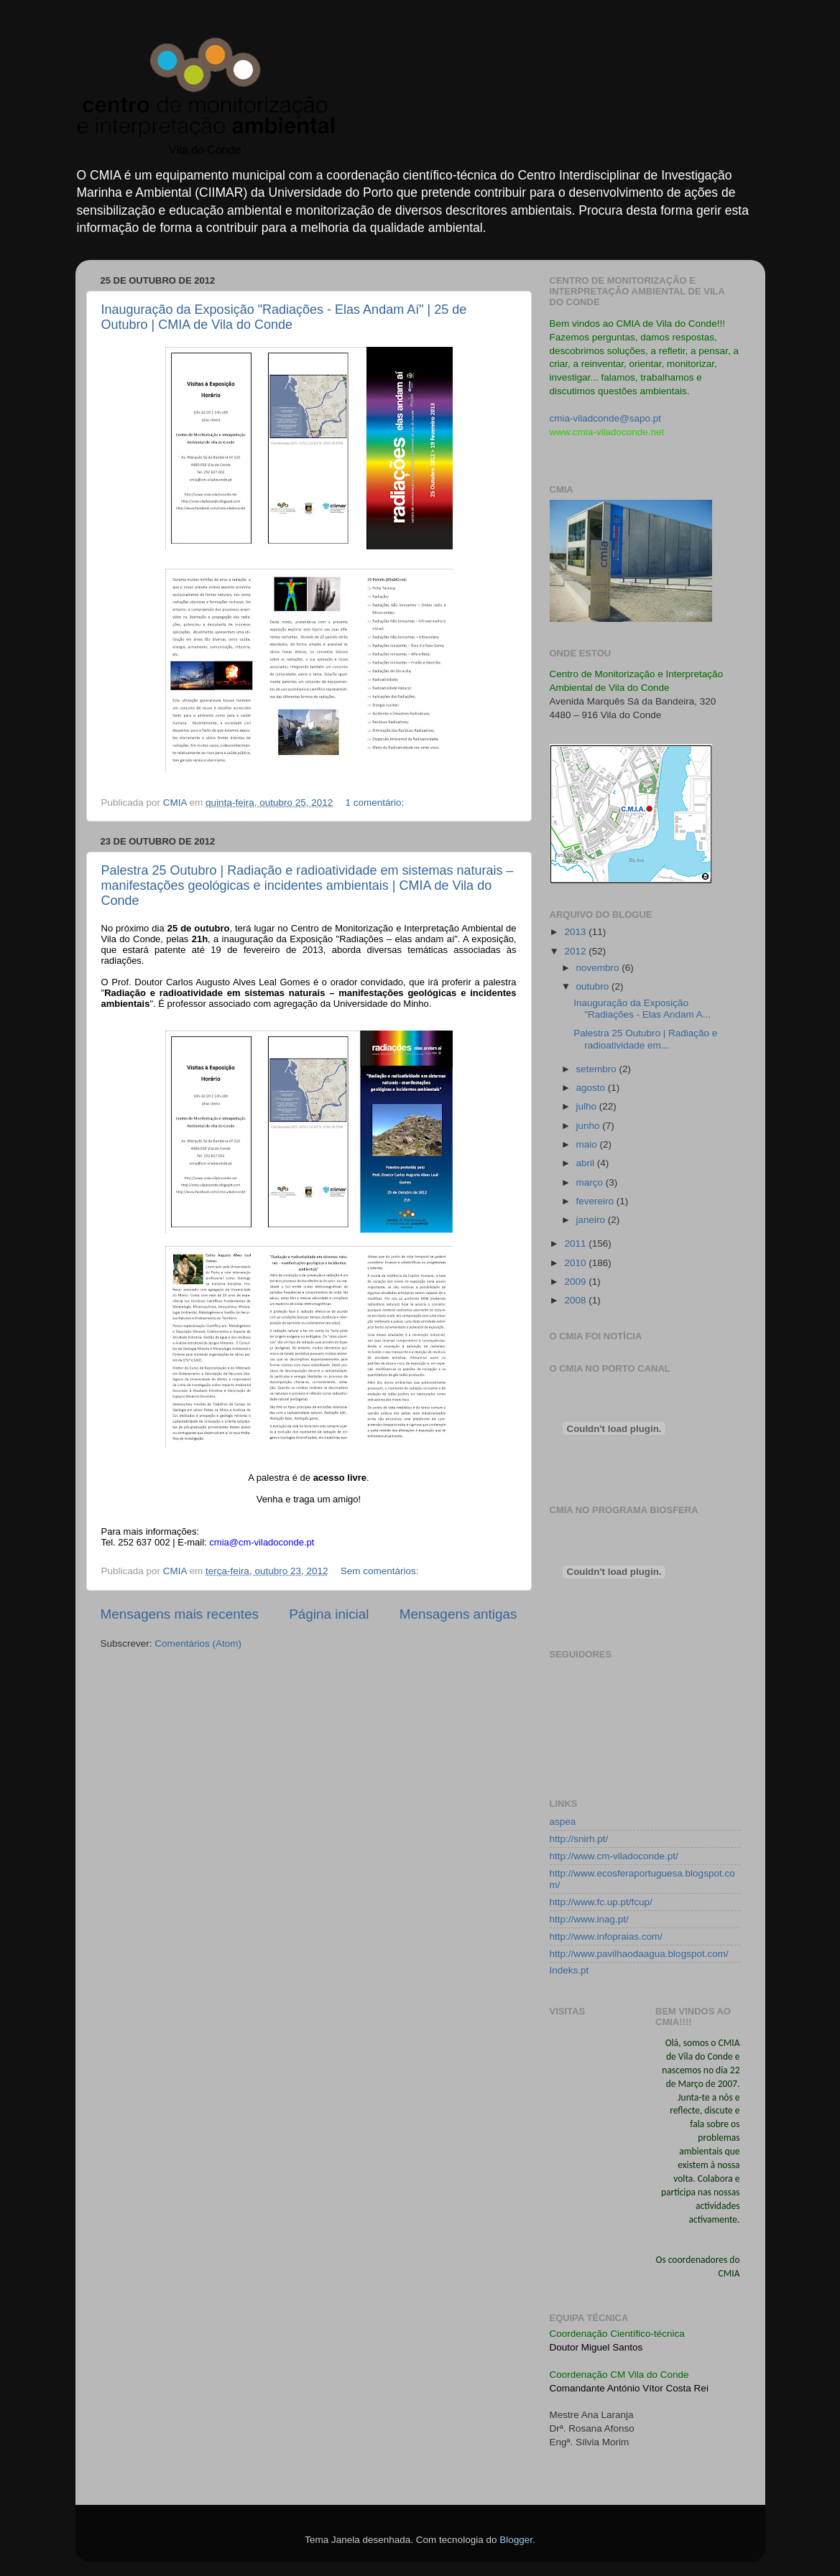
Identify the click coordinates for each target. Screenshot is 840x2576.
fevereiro (596, 1201)
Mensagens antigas (458, 1614)
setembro (597, 1069)
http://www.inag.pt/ (589, 1919)
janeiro (592, 1219)
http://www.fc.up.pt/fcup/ (601, 1902)
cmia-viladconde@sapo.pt (606, 418)
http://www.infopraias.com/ (606, 1936)
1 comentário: (376, 802)
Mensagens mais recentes (180, 1614)
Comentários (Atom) (197, 1643)
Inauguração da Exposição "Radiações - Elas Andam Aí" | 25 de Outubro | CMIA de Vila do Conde (284, 317)
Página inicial (329, 1614)
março (591, 1182)
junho (589, 1125)
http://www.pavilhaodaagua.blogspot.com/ (639, 1953)
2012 (576, 951)
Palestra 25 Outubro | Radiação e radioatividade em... (645, 1039)
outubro (594, 986)
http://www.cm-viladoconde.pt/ (614, 1856)
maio (588, 1144)
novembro (599, 967)
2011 (576, 1243)
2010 (576, 1262)
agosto (592, 1087)
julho (587, 1106)
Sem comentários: (381, 1571)
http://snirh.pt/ (579, 1838)
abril (586, 1163)
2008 (576, 1300)
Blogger (515, 2539)
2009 (576, 1281)
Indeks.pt (569, 1970)
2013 (576, 931)
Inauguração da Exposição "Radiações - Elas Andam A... (642, 1009)
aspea (563, 1821)
